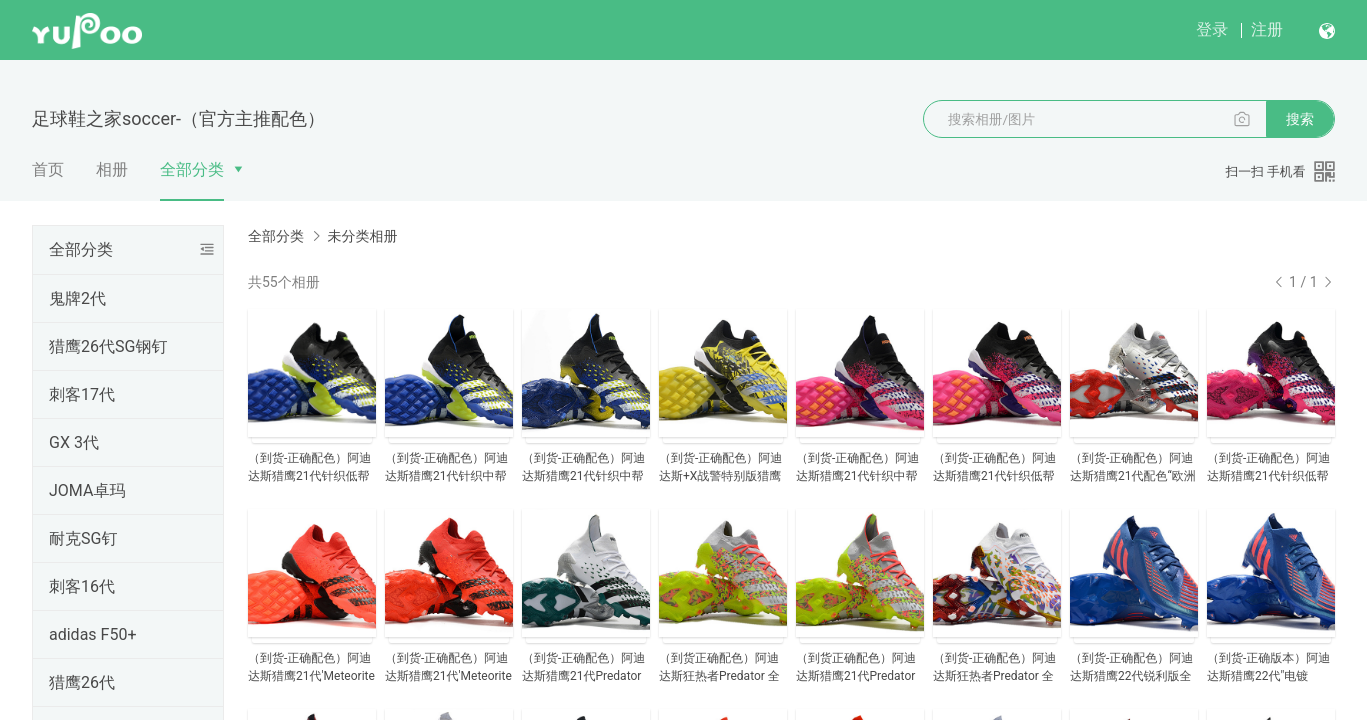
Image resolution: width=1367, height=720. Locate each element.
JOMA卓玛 (87, 490)
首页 (48, 169)
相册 (112, 169)
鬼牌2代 (77, 298)
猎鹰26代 (82, 682)
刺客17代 (82, 394)
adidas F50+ (92, 634)
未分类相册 (362, 236)
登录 (1212, 29)
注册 (1267, 29)
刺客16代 (82, 586)
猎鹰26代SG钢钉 (108, 346)
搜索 (1300, 119)
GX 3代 (74, 442)
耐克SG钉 (83, 538)
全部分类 (192, 169)
